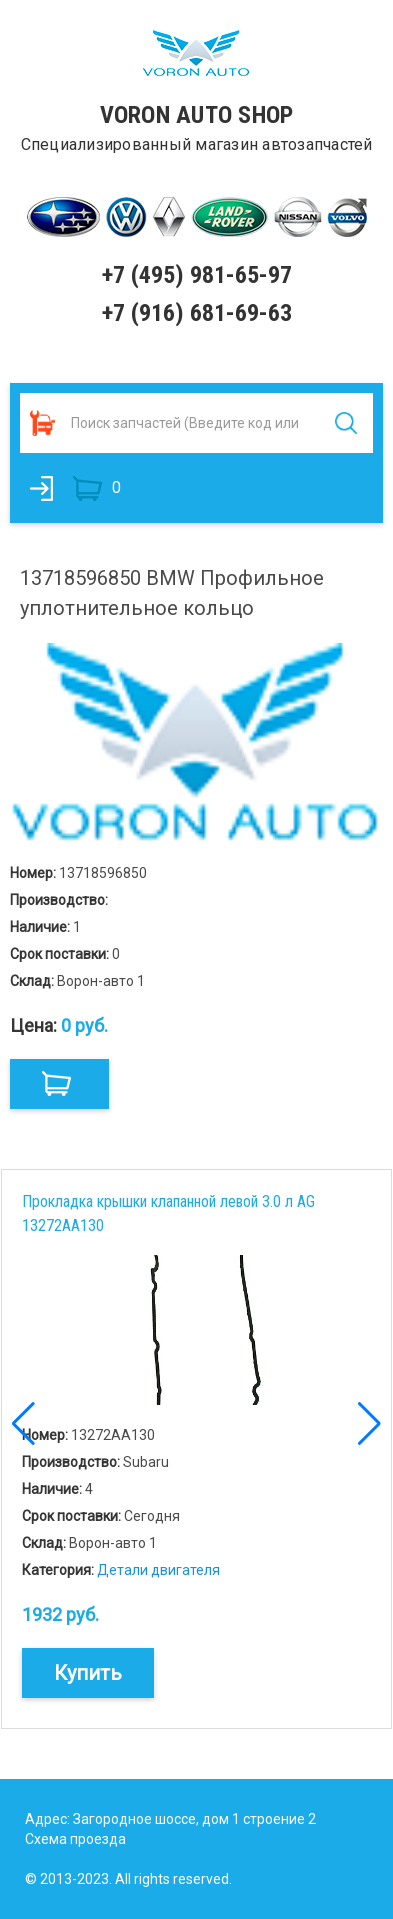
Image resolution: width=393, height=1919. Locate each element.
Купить (88, 1673)
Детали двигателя (158, 1570)
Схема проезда (75, 1839)
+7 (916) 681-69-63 (197, 313)
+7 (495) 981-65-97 (197, 275)
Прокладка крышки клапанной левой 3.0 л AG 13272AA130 (168, 1213)
